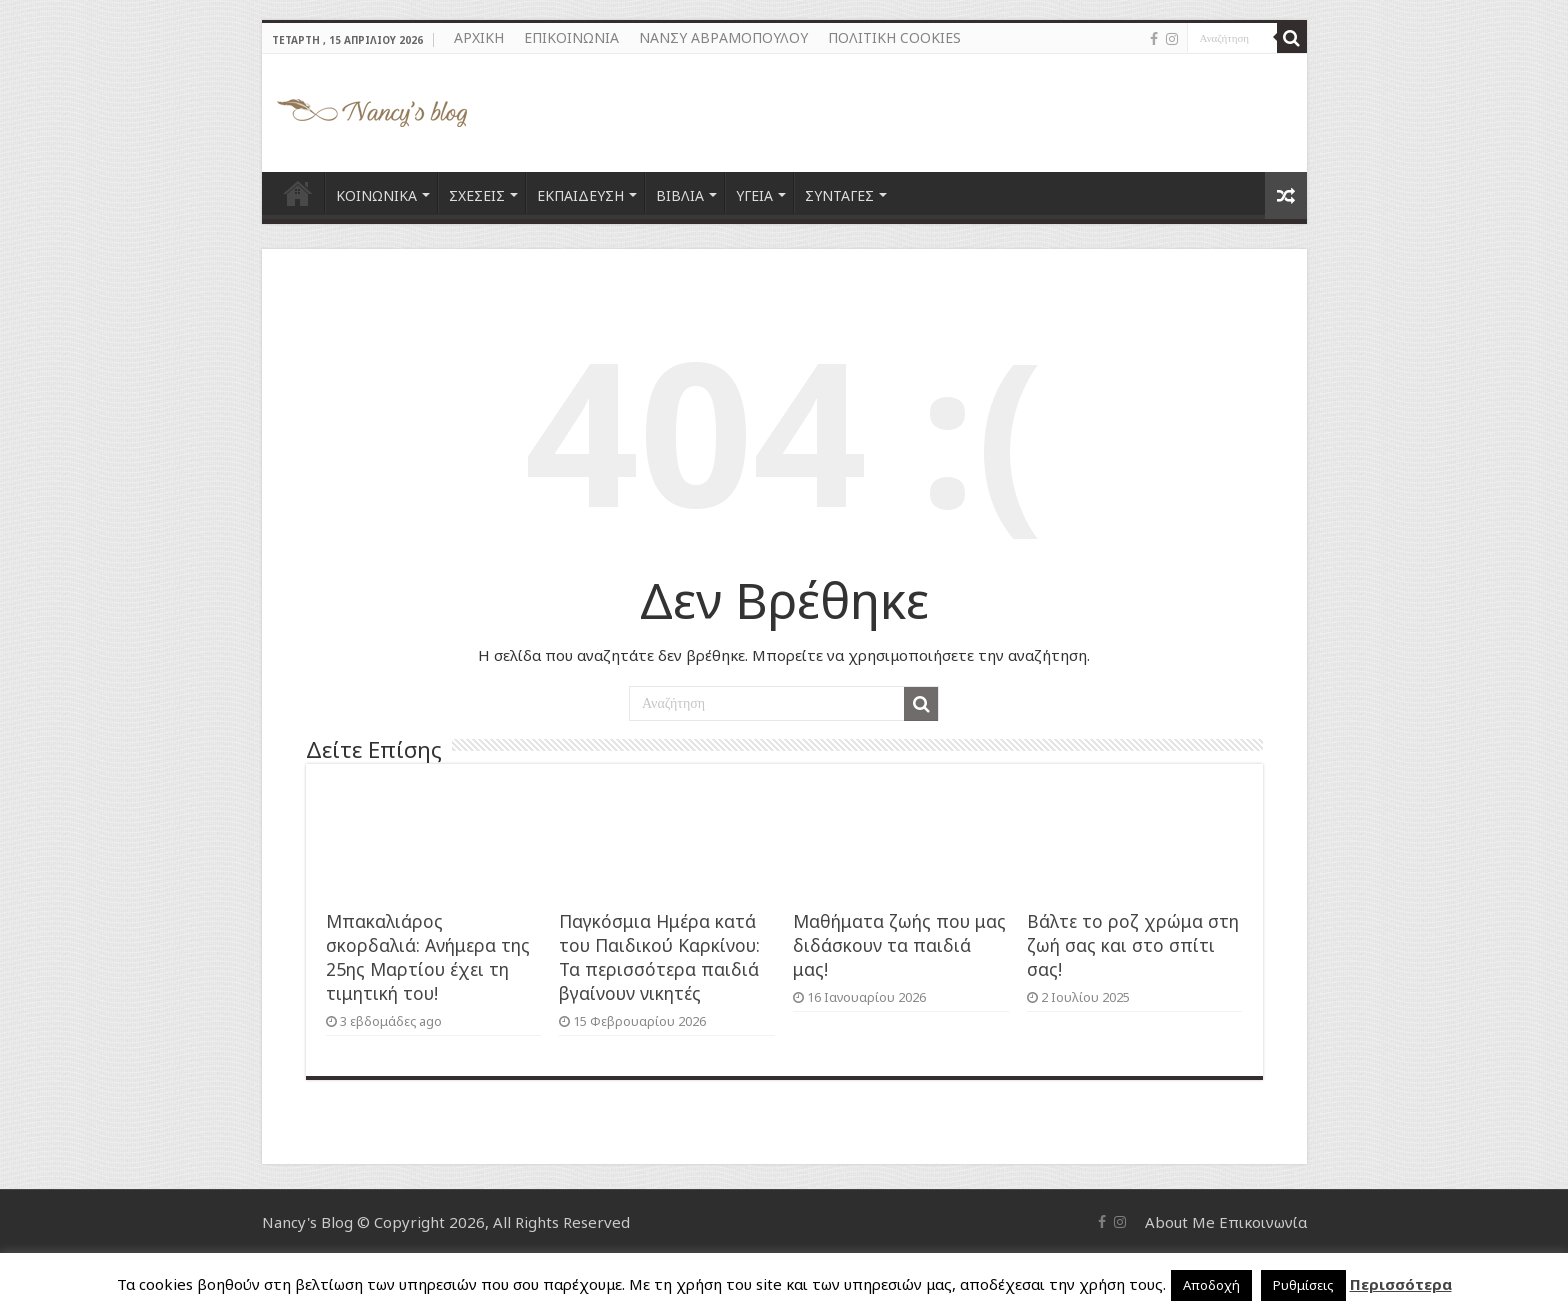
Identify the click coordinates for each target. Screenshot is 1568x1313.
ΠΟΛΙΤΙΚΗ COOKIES (894, 37)
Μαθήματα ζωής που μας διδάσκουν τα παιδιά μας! (899, 945)
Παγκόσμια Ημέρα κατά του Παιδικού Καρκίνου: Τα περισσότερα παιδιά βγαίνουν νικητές (659, 957)
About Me (1180, 1222)
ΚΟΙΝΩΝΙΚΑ (376, 195)
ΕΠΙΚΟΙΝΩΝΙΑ (571, 37)
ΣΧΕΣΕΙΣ (477, 195)
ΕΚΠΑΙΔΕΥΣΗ (580, 195)
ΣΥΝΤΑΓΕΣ (839, 195)
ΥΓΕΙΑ (754, 195)
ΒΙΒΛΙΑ (680, 195)
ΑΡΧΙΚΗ (479, 37)
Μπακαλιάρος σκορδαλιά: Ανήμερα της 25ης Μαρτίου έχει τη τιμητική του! (428, 957)
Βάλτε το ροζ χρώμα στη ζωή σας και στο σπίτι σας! (1133, 945)
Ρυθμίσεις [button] (1303, 1285)
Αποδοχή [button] (1211, 1285)
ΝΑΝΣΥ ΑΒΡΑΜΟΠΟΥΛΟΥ (723, 37)
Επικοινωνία (1263, 1222)
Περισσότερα (1401, 1284)
